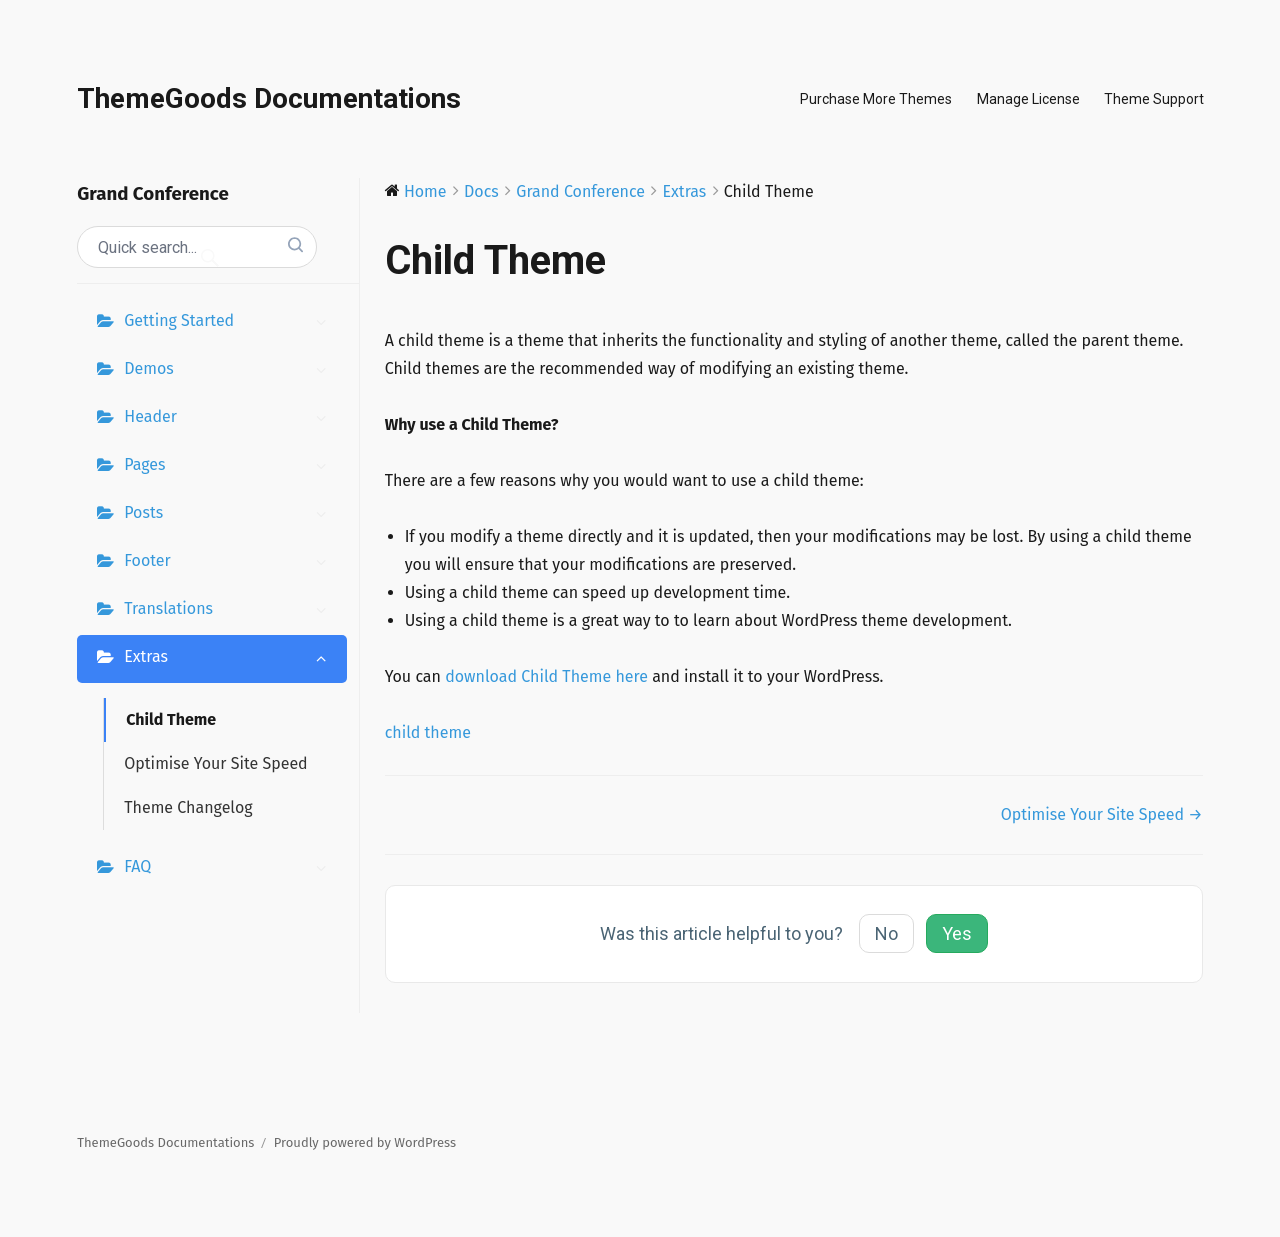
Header (230, 419)
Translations (230, 611)
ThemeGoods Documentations (269, 98)
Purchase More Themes (876, 99)
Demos (230, 371)
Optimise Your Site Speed (215, 763)
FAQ (230, 869)
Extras (230, 659)
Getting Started (230, 323)
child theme (428, 732)
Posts (230, 515)
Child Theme (171, 719)
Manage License (1028, 99)
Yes (957, 933)
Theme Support (1154, 99)
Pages (230, 467)
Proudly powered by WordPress (365, 1142)
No (886, 933)
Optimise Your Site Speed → (1102, 814)
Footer (230, 563)
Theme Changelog (188, 807)
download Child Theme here (546, 676)
